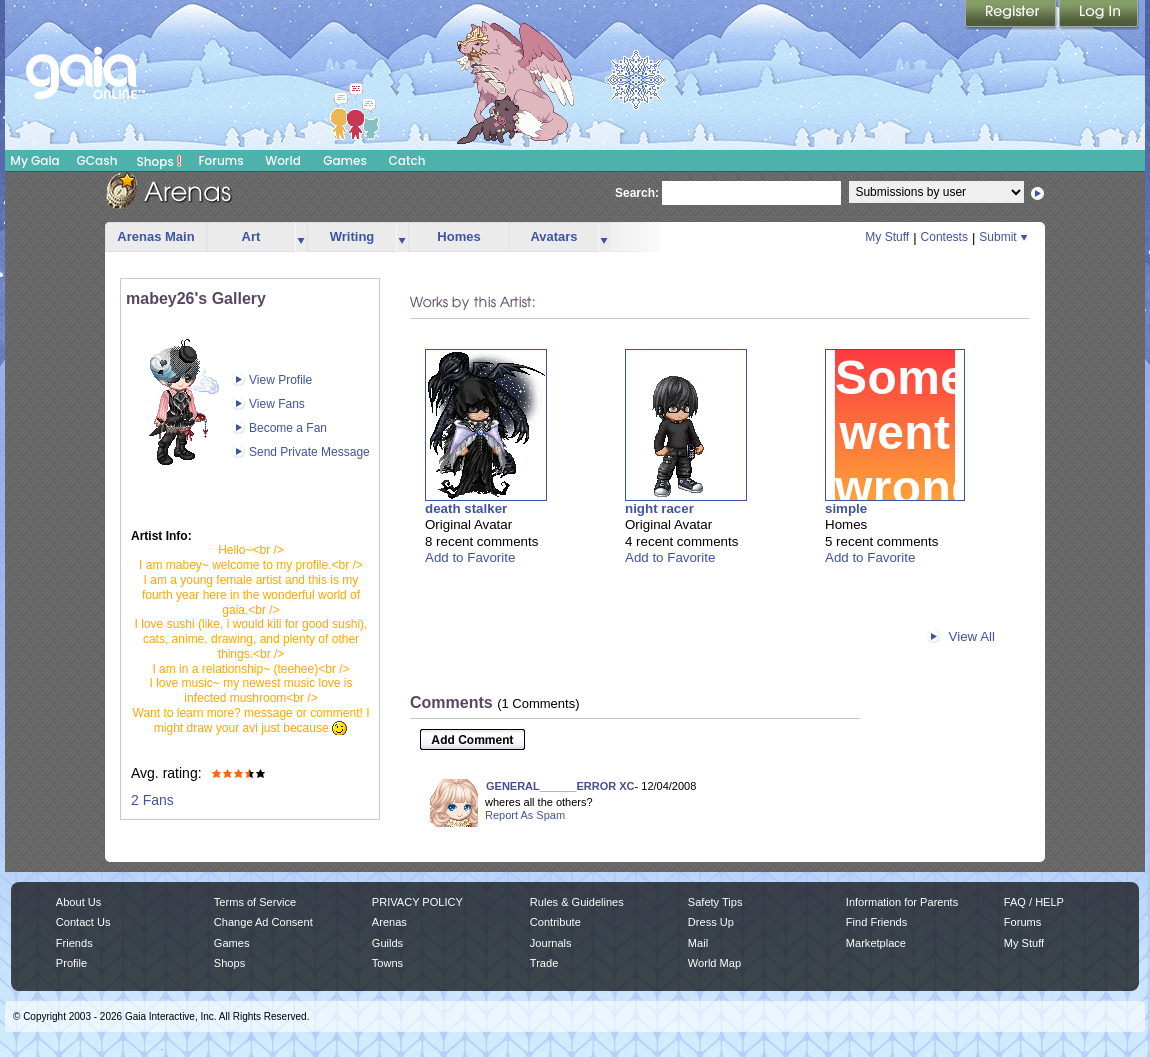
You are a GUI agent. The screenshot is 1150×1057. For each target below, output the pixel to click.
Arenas (389, 922)
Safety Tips (715, 902)
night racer (659, 508)
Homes (458, 236)
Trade (544, 963)
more (301, 237)
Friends (74, 943)
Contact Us (83, 922)
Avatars (553, 236)
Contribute (555, 922)
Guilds (387, 943)
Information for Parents (902, 902)
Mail (698, 943)
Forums (220, 160)
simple (846, 508)
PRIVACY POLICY (417, 902)
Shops (159, 161)
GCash (97, 160)
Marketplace (876, 943)
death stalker (466, 508)
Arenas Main (155, 236)
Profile (71, 963)
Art (251, 236)
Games (345, 160)
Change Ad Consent (263, 922)
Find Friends (876, 922)
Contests (944, 237)
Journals (551, 943)
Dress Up (711, 922)
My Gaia (34, 160)
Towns (387, 963)
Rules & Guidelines (577, 902)
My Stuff (887, 237)
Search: (637, 193)
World (283, 160)
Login (1099, 15)
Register (1012, 15)
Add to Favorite (470, 557)
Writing (352, 236)
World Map (714, 963)
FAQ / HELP (1034, 902)
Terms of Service (255, 902)
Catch (407, 160)
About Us (78, 902)
